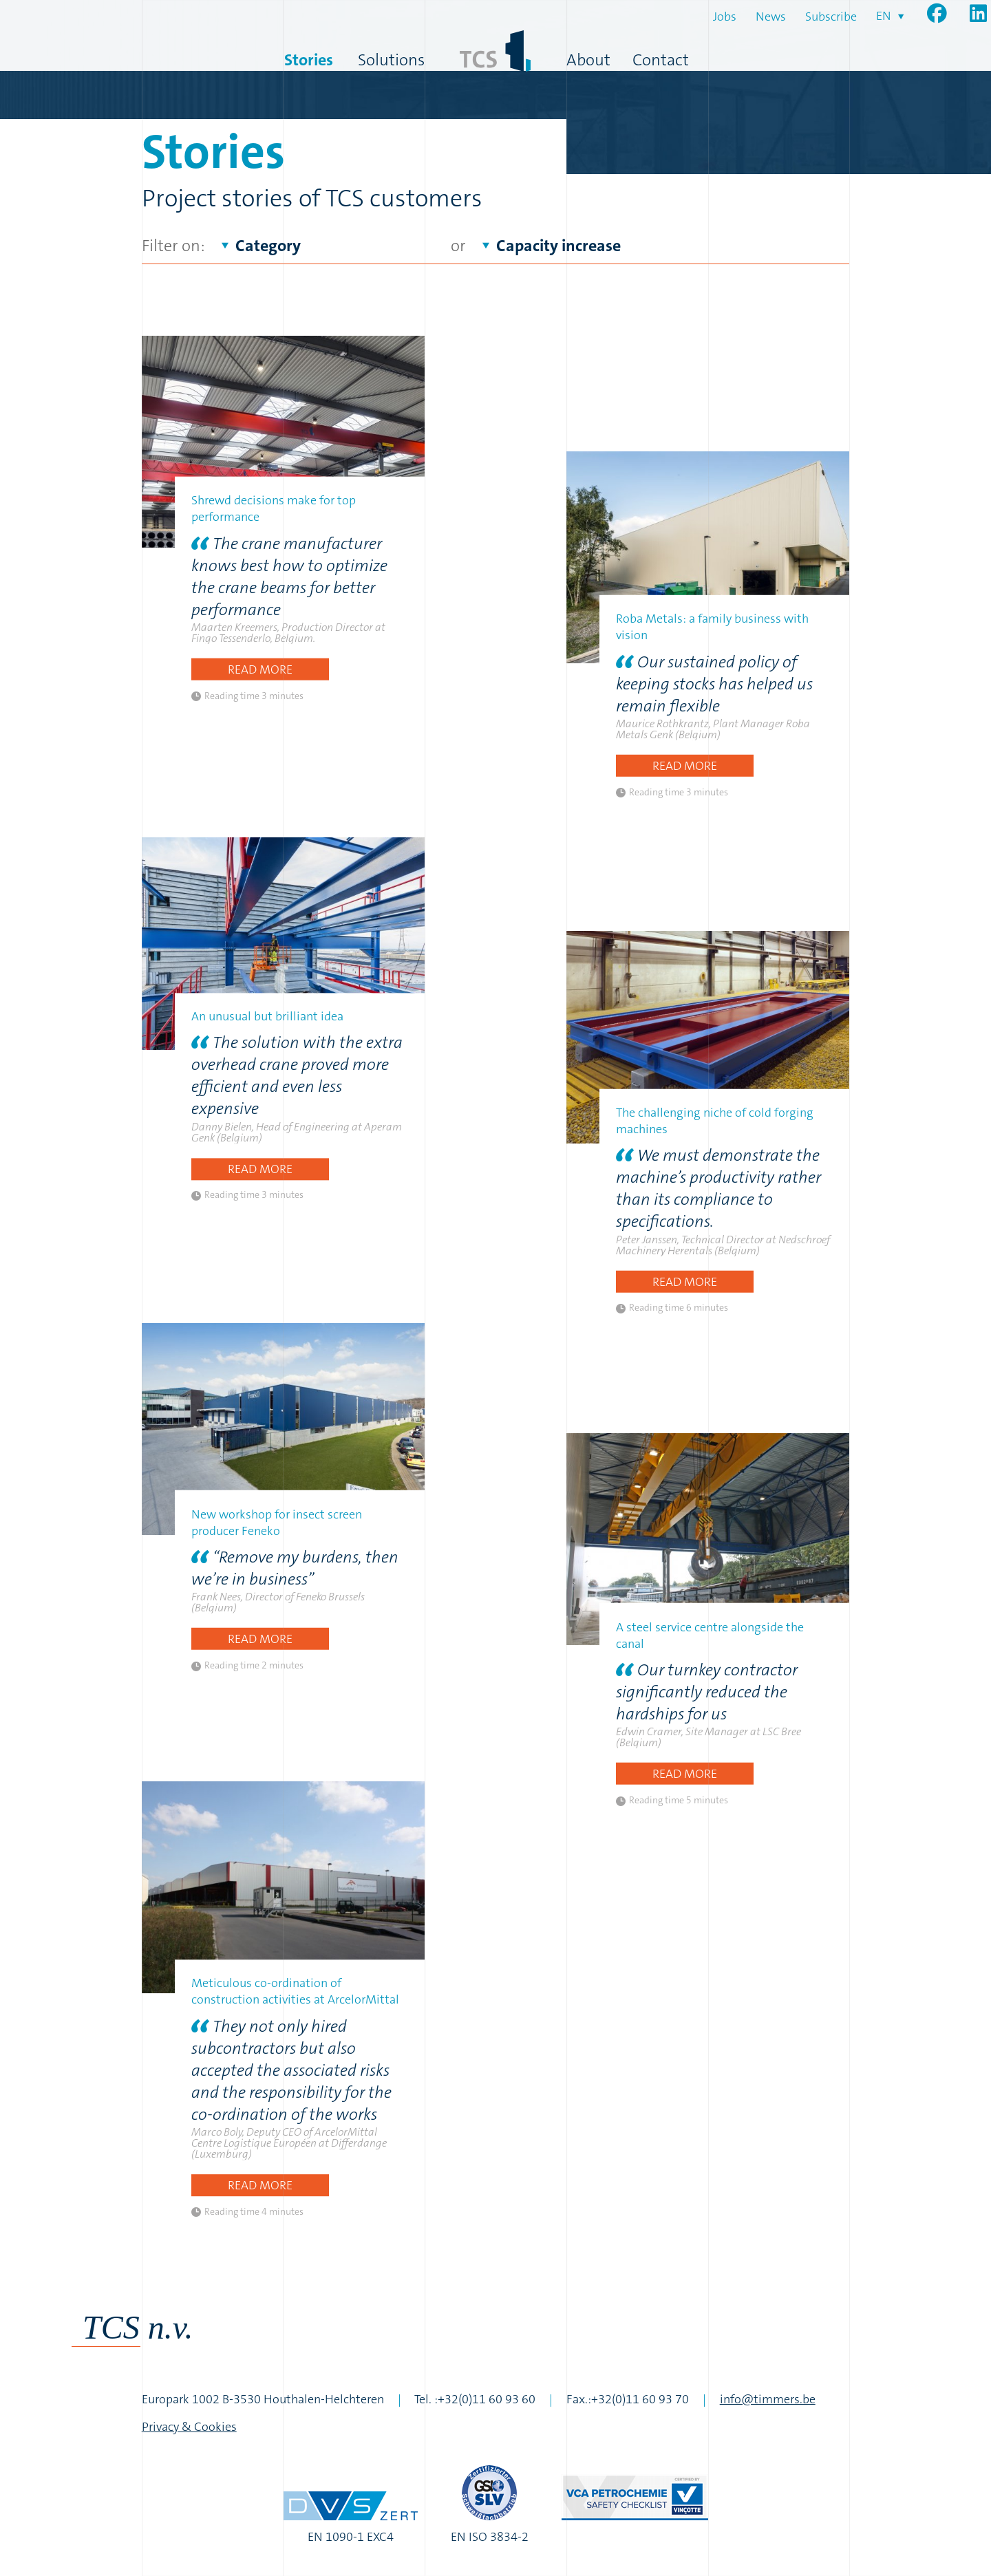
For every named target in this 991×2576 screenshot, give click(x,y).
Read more (260, 669)
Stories (308, 60)
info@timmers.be (768, 2399)
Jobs (724, 16)
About (588, 60)
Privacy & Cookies (189, 2426)
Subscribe (831, 16)
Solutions (391, 60)
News (771, 16)
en (883, 16)
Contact (660, 60)
